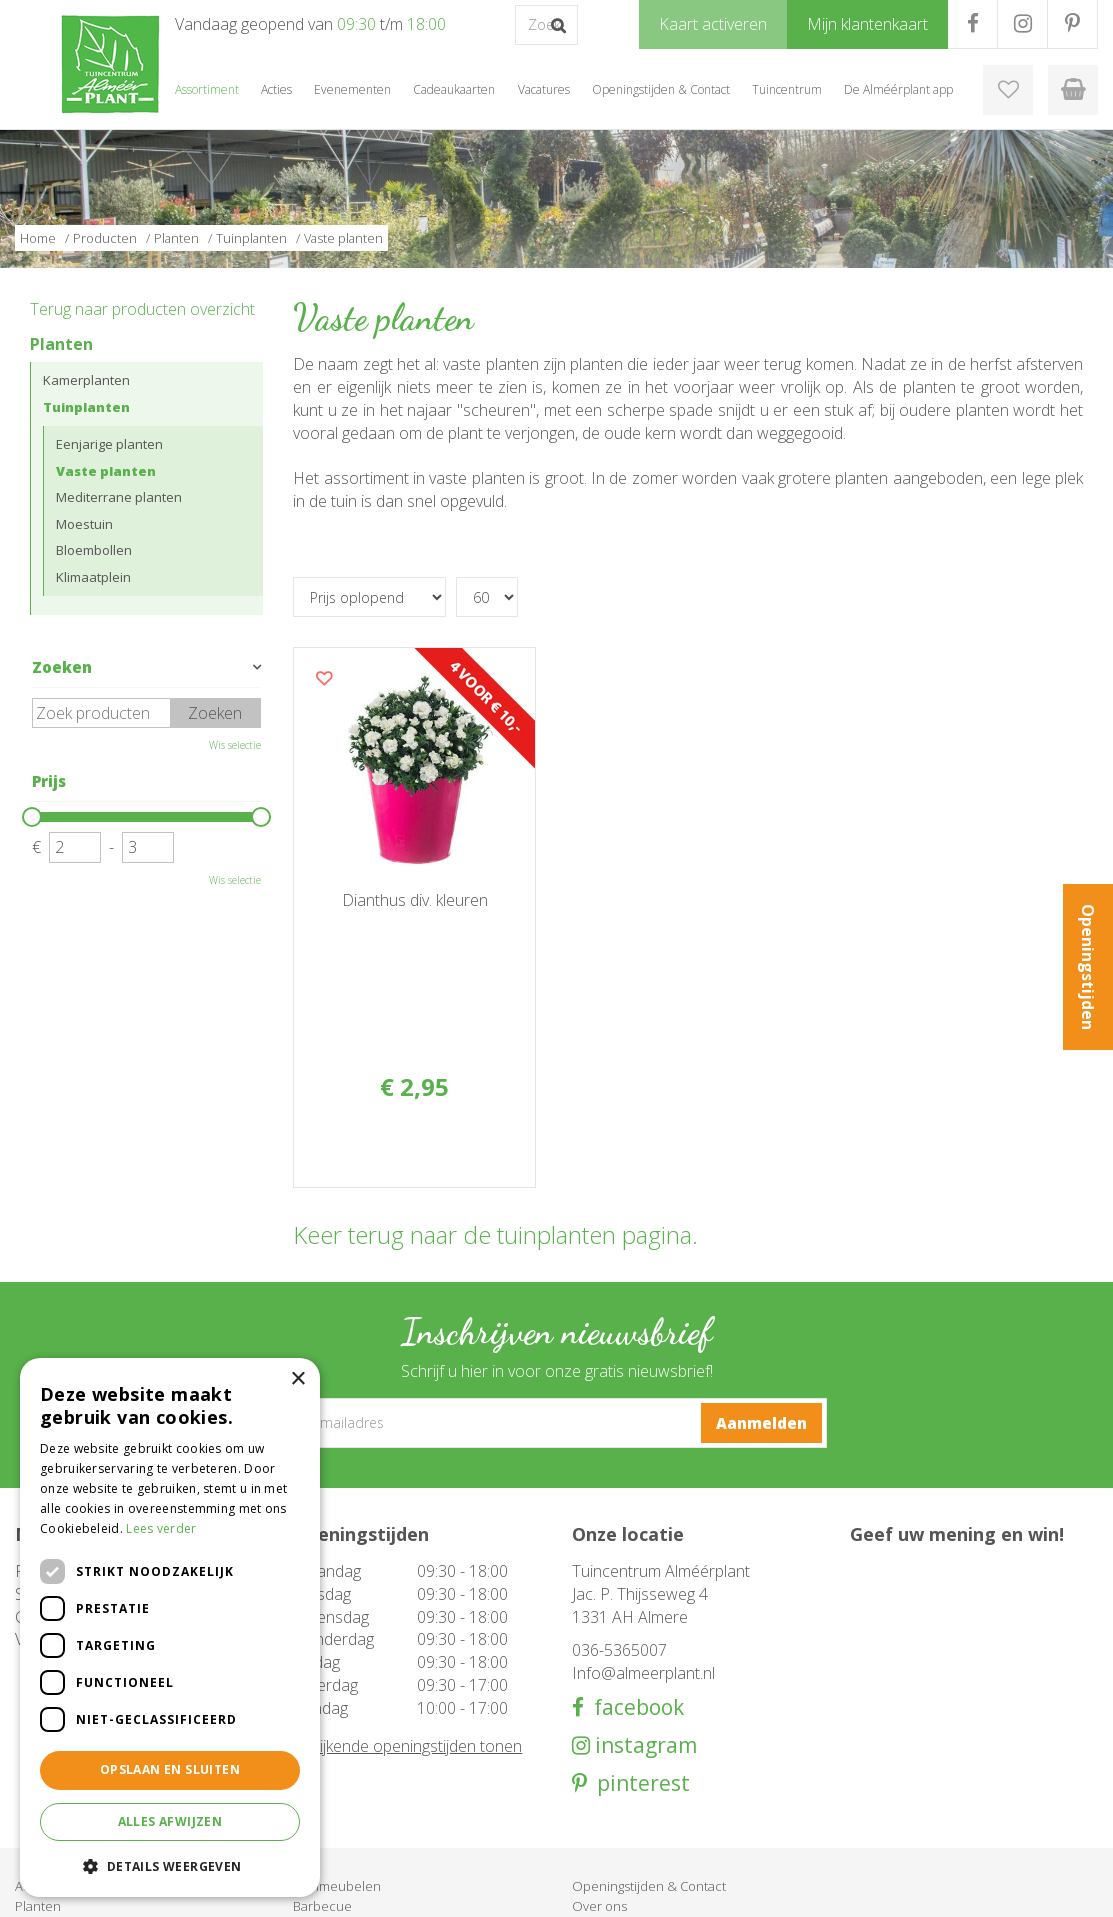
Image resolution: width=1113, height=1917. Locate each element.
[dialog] (170, 1627)
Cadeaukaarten (338, 1799)
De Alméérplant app (631, 1779)
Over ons (599, 1759)
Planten (61, 344)
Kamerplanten (86, 380)
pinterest (638, 1637)
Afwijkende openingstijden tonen (407, 1599)
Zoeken (62, 667)
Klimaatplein (93, 577)
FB (972, 24)
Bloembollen (94, 550)
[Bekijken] (1073, 90)
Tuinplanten (86, 407)
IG (1022, 24)
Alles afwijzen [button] (170, 1821)
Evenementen (335, 1819)
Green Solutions (810, 1887)
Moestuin (84, 524)
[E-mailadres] (557, 1276)
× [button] (297, 1379)
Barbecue (322, 1759)
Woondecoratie (340, 1779)
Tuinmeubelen (337, 1739)
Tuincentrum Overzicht (938, 1887)
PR (1072, 24)
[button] (170, 1865)
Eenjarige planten (109, 444)
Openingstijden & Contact (649, 1739)
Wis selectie (235, 745)
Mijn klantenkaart (622, 1819)
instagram (643, 1598)
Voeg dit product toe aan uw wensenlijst (324, 678)
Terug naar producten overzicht (142, 309)
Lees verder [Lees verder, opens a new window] (161, 1528)
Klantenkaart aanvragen (641, 1799)
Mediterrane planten (119, 497)
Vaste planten (106, 471)
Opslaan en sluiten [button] (170, 1769)
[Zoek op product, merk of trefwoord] (546, 25)
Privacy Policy (1058, 1887)
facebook (634, 1560)
